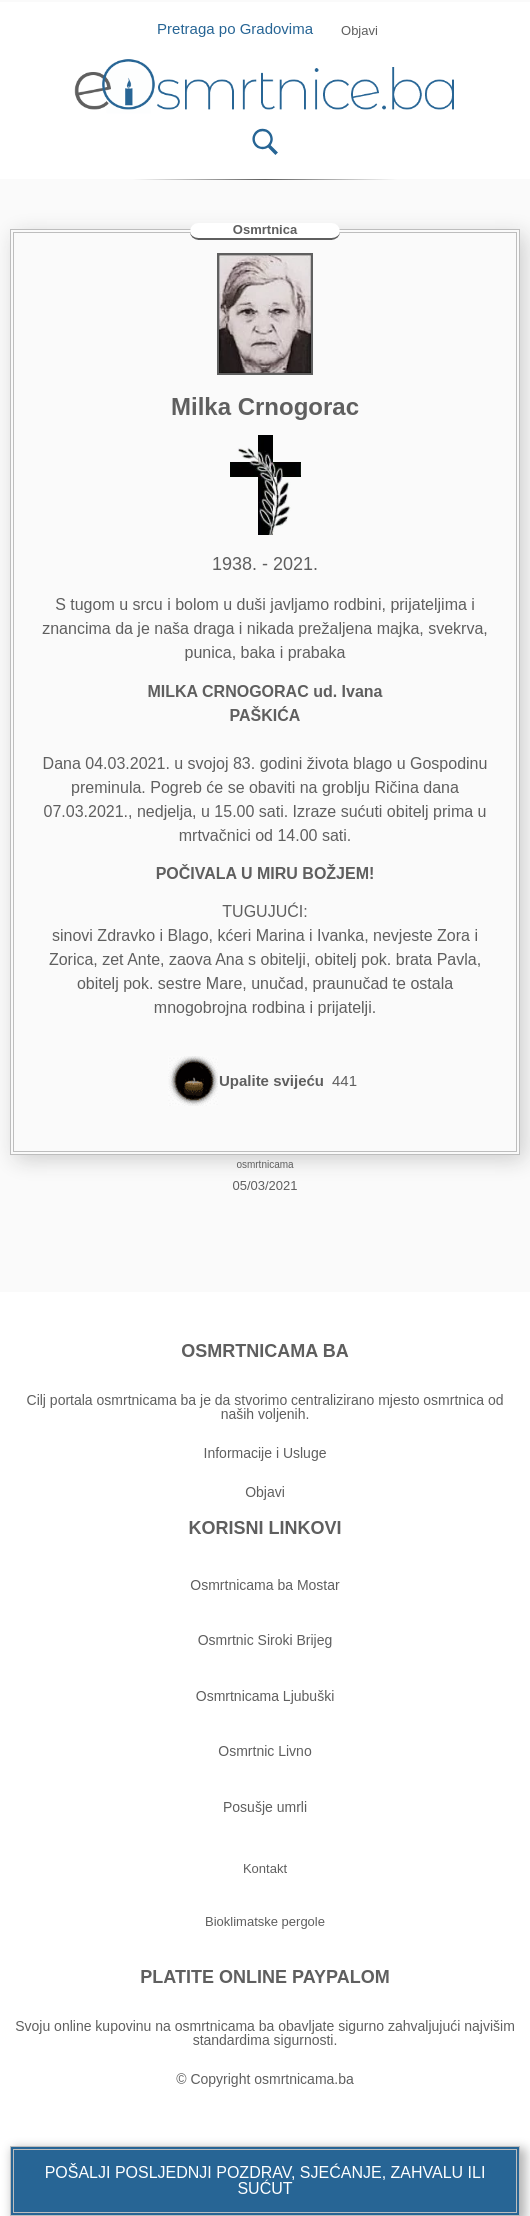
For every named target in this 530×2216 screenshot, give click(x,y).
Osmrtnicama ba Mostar (264, 1585)
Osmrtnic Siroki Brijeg (265, 1640)
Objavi (265, 1492)
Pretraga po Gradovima (242, 28)
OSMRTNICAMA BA (264, 1351)
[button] (265, 2181)
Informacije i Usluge (265, 1453)
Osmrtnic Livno (264, 1751)
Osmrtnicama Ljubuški (265, 1696)
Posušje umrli (265, 1807)
